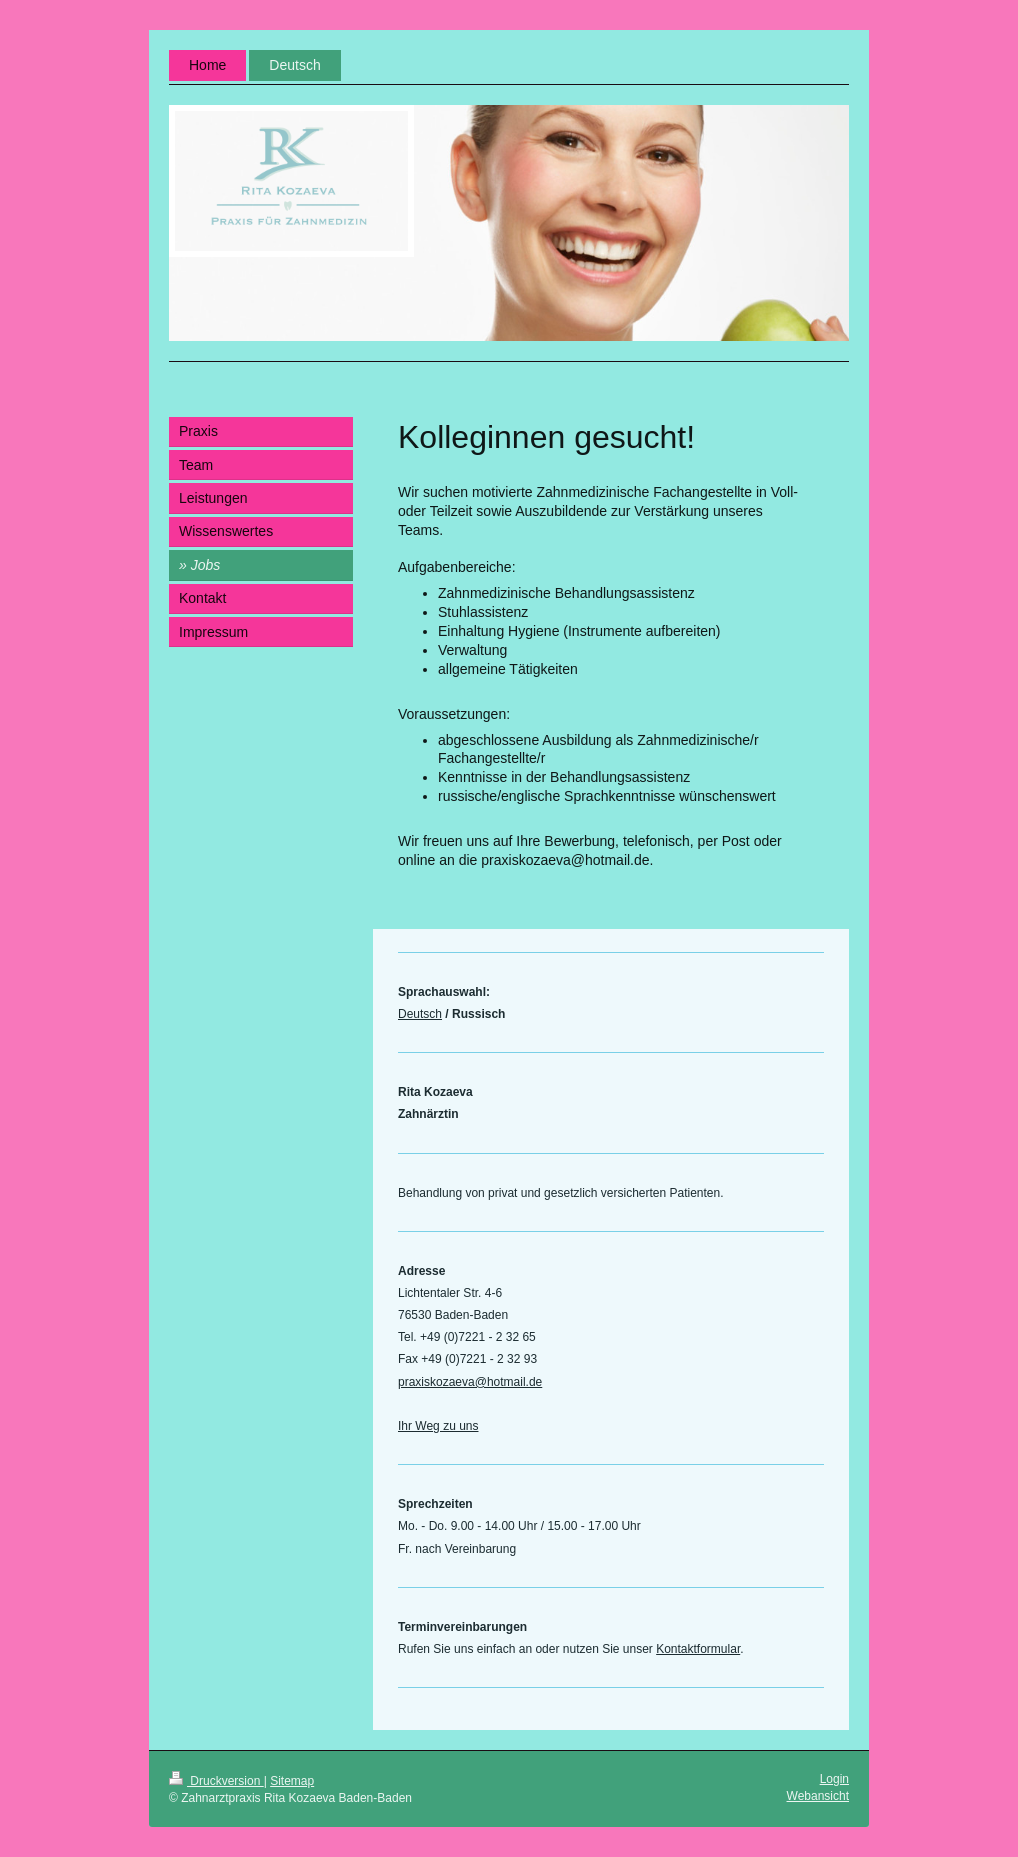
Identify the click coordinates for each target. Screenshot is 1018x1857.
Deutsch (420, 1014)
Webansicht (818, 1796)
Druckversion (216, 1781)
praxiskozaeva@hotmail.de (470, 1382)
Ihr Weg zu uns (438, 1426)
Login (834, 1779)
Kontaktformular (698, 1649)
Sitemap (292, 1781)
